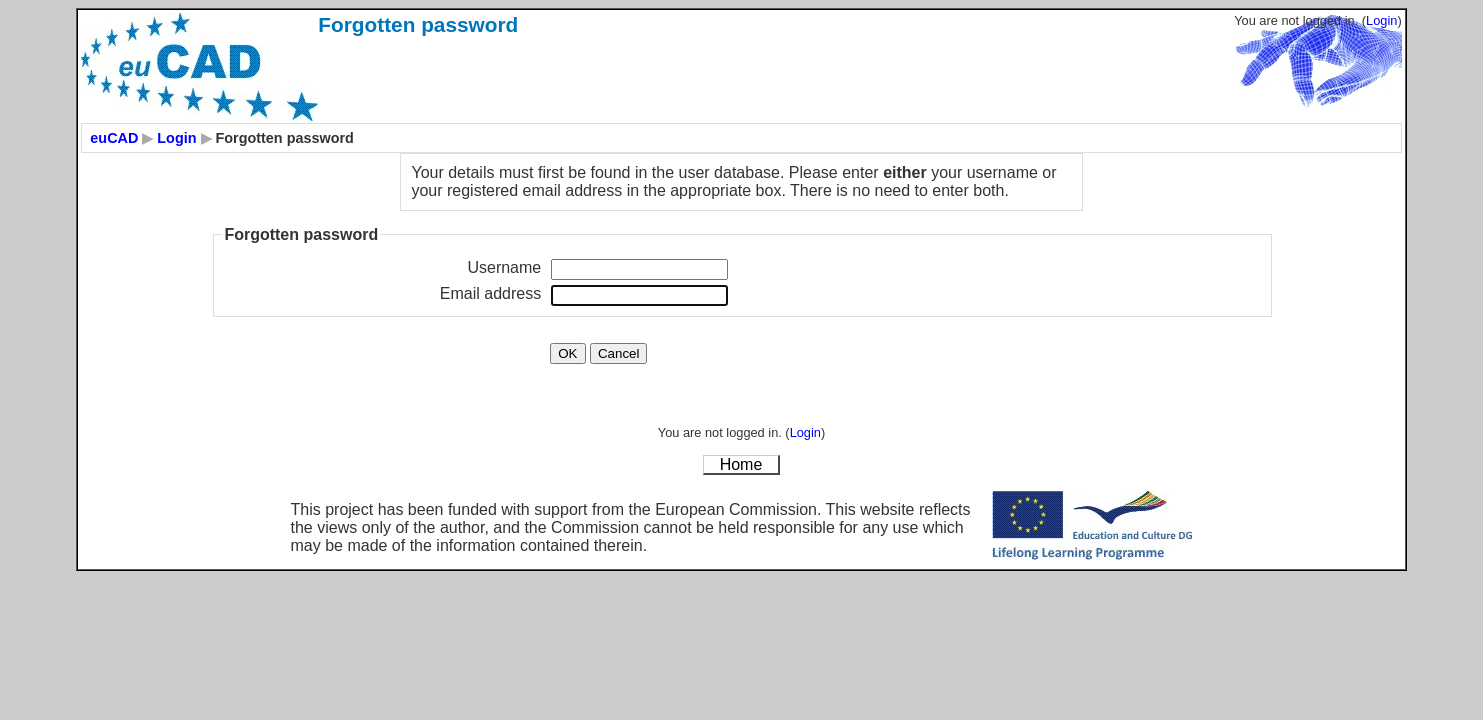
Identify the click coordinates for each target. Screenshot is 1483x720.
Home (741, 464)
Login (1381, 20)
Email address (490, 293)
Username (504, 267)
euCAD (114, 138)
